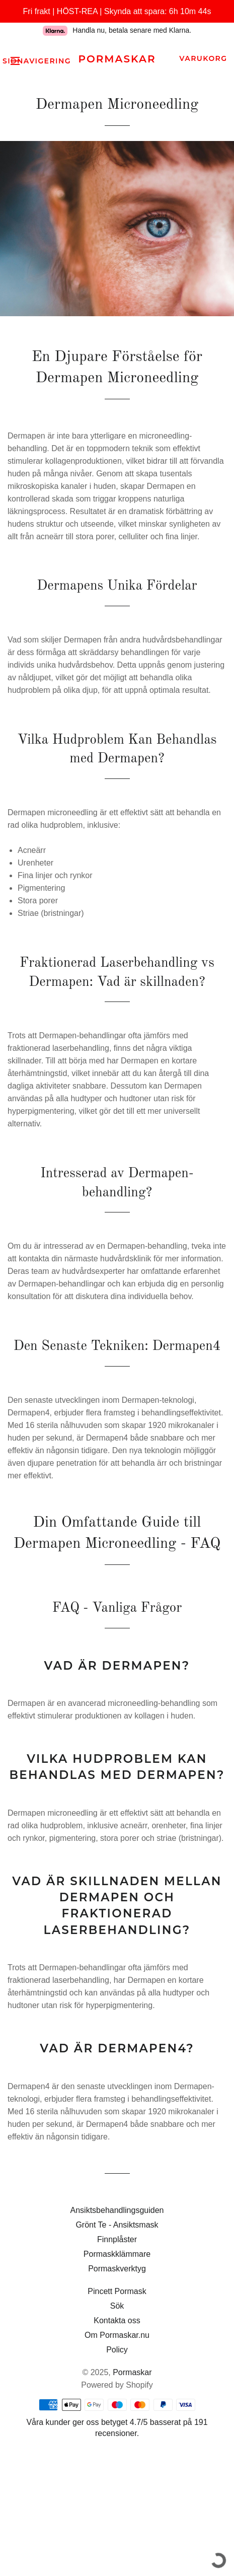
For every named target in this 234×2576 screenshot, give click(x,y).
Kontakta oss (117, 2320)
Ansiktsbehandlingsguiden (117, 2210)
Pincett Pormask (117, 2291)
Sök (117, 2306)
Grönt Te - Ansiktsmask (116, 2225)
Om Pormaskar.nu (117, 2335)
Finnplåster (117, 2239)
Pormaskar (116, 59)
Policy (117, 2349)
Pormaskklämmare (117, 2254)
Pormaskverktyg (117, 2268)
